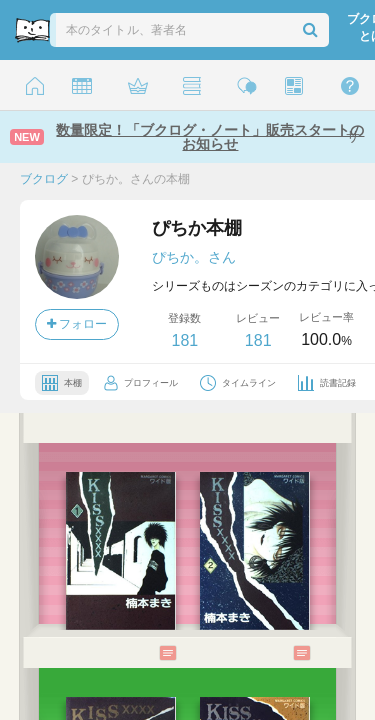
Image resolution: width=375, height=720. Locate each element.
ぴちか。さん (194, 257)
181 (184, 340)
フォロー (77, 324)
